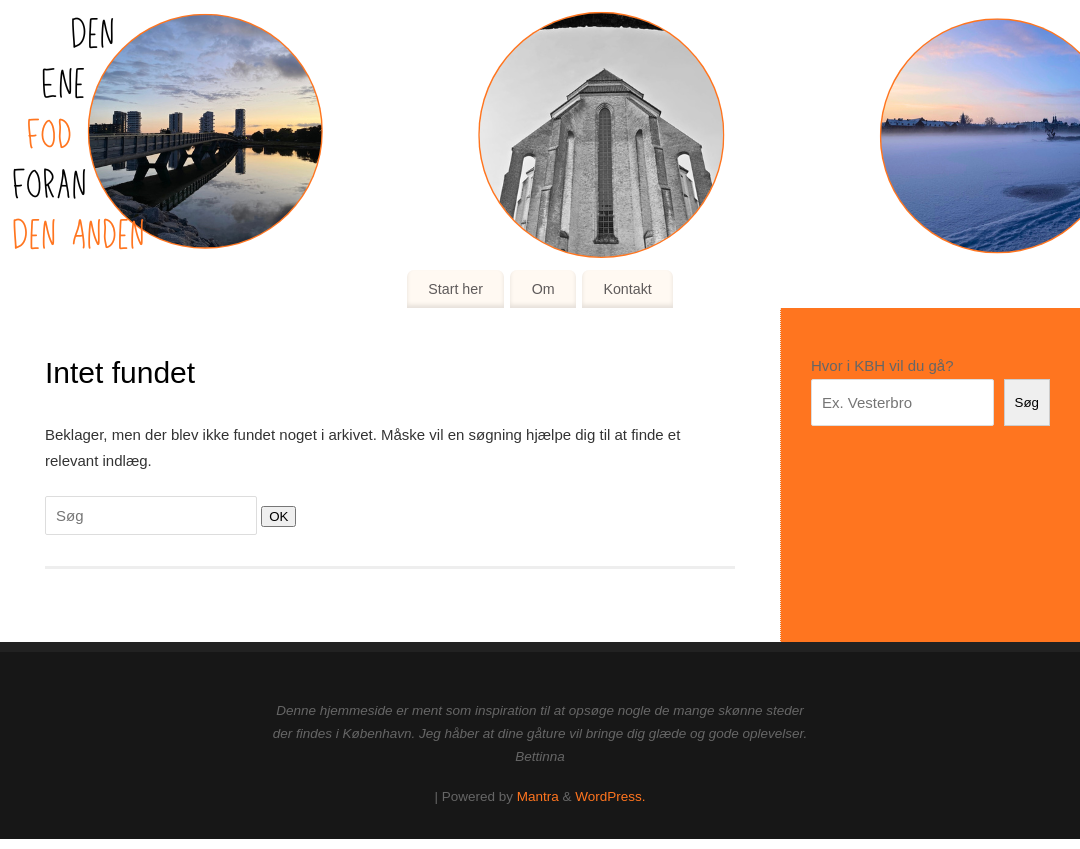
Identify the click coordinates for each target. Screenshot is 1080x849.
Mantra (538, 796)
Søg (1027, 402)
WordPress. (610, 796)
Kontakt (627, 289)
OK (274, 516)
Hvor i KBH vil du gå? (882, 365)
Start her (455, 289)
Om (543, 289)
